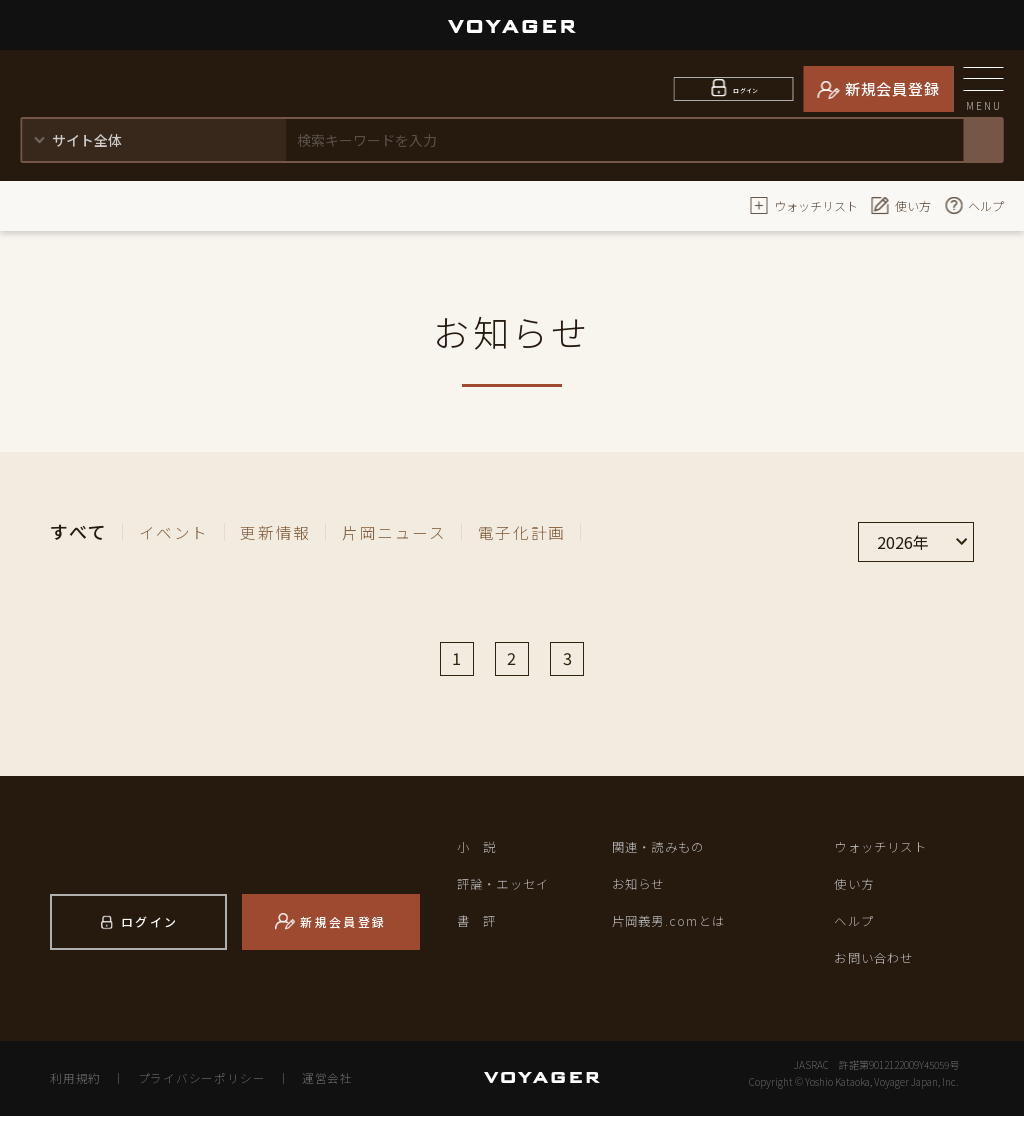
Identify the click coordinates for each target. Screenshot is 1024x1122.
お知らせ (640, 889)
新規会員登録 (892, 88)
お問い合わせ (877, 963)
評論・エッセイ (507, 889)
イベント (178, 531)
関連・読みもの (662, 852)
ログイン (746, 88)
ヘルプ (974, 205)
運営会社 (316, 1084)
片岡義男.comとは (672, 926)
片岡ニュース (419, 531)
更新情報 (288, 531)
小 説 (478, 852)
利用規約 (74, 1084)
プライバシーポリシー (195, 1084)
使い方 (901, 205)
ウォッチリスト (804, 205)
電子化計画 (558, 531)
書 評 (478, 926)
